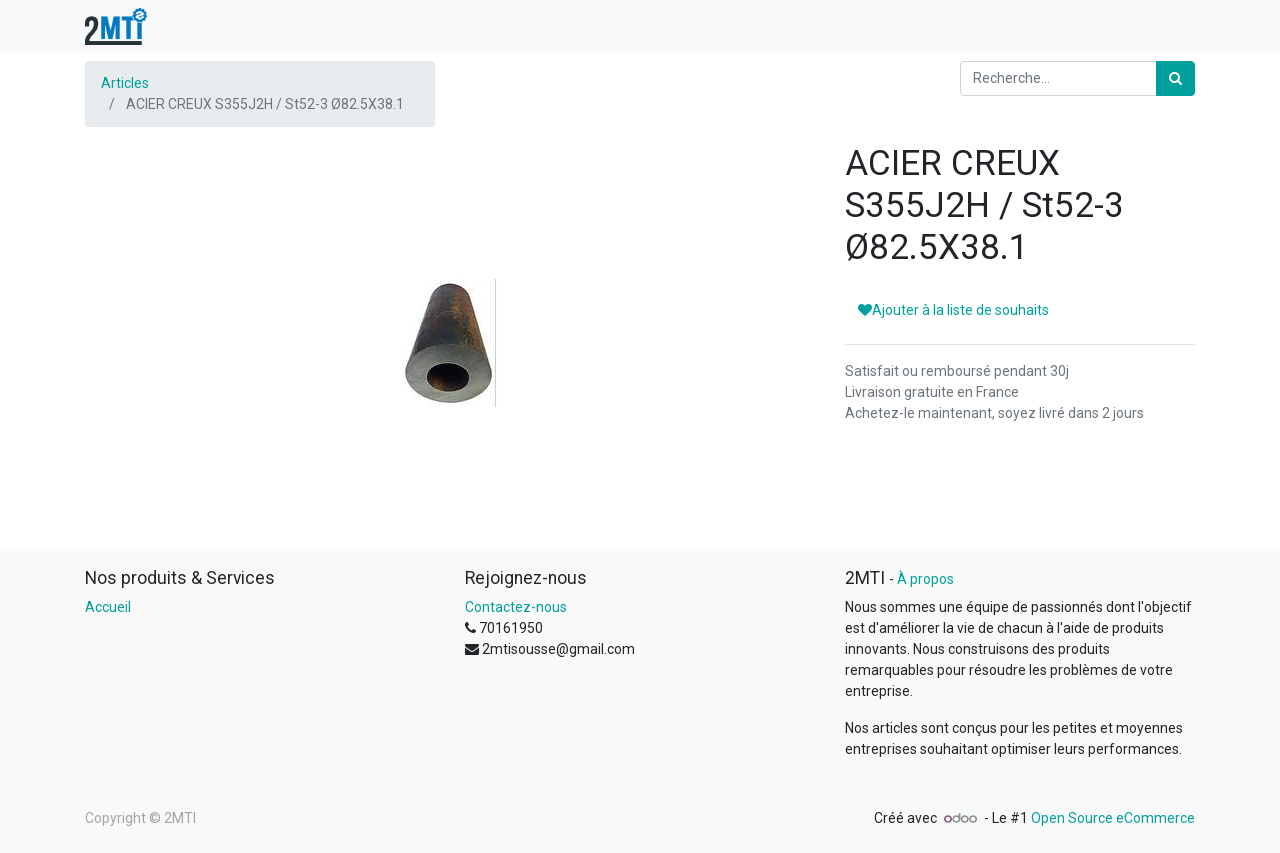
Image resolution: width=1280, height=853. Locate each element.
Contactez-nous (516, 607)
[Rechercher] (1175, 78)
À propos (925, 579)
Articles (125, 83)
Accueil (108, 607)
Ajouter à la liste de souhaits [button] (953, 310)
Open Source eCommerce (1113, 818)
